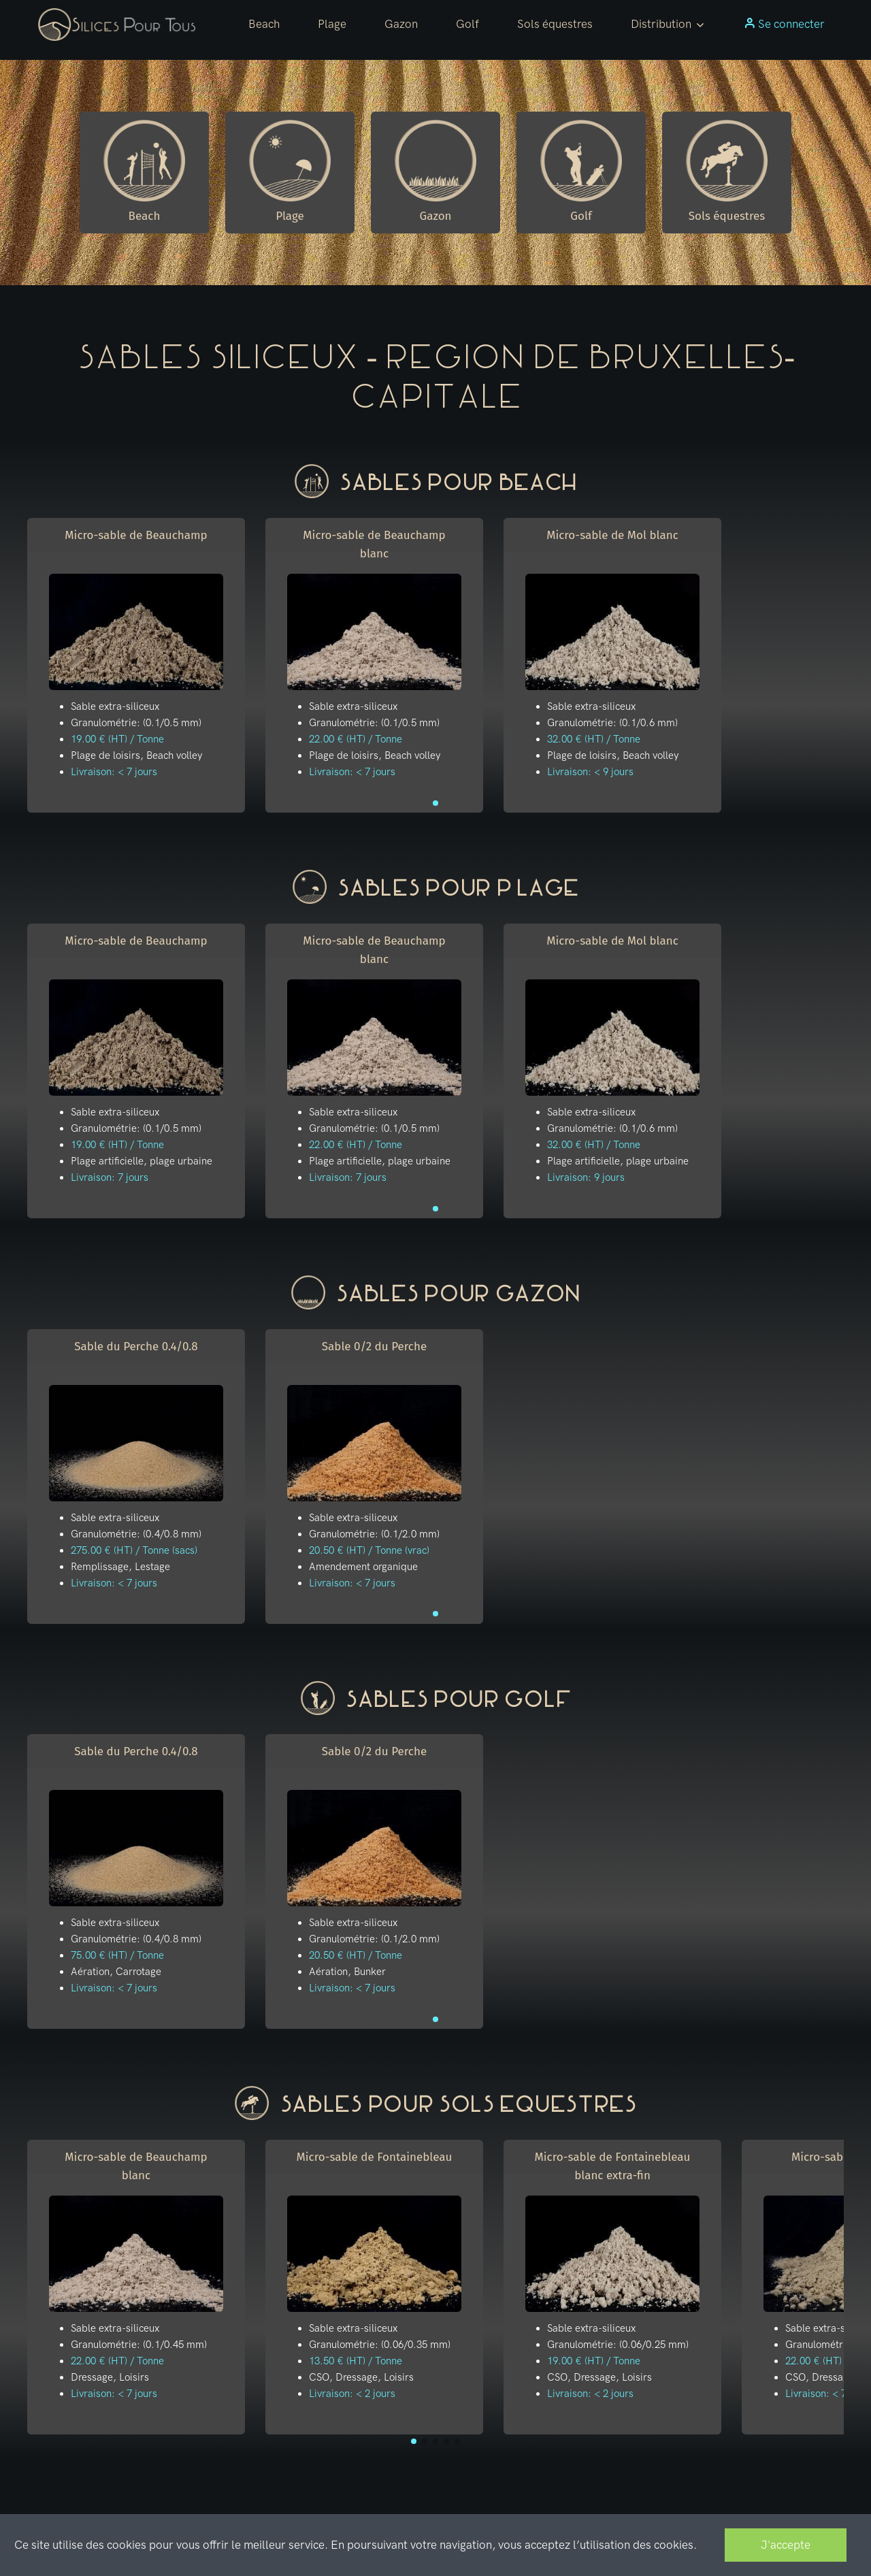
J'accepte (785, 2544)
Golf (467, 24)
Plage (332, 24)
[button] (668, 24)
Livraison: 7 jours (109, 1177)
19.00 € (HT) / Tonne (117, 739)
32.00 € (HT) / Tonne (593, 739)
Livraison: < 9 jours (590, 772)
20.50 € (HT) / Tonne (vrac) (369, 1550)
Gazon (401, 24)
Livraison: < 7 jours (114, 772)
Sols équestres (555, 24)
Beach (264, 24)
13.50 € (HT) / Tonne (355, 2361)
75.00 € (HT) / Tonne (117, 1955)
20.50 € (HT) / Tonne (355, 1955)
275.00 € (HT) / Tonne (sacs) (134, 1550)
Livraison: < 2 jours (352, 2393)
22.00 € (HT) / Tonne (355, 739)
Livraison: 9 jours (586, 1177)
